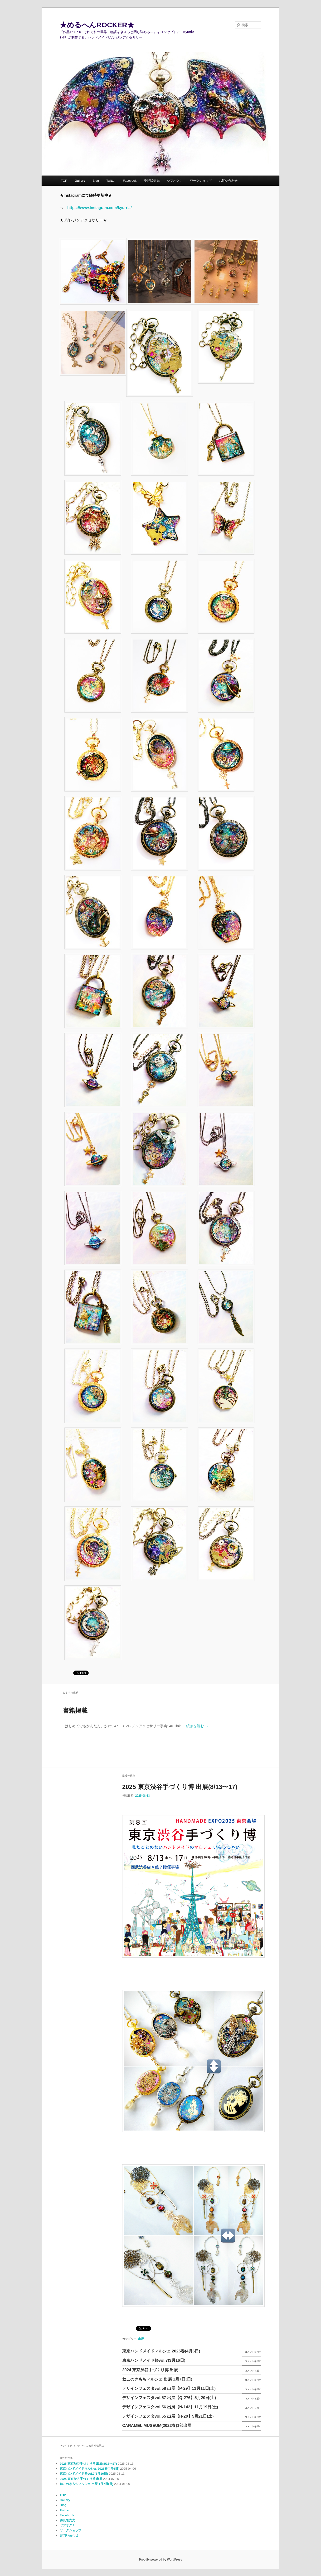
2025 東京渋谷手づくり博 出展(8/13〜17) (179, 1786)
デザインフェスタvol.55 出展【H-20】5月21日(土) (168, 2416)
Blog (96, 180)
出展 (141, 2339)
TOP (64, 180)
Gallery (80, 180)
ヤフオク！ (174, 180)
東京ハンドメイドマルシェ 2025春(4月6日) (161, 2351)
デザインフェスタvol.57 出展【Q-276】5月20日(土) (169, 2397)
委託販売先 (152, 180)
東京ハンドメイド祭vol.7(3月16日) (153, 2360)
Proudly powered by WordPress (160, 2559)
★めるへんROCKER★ (97, 25)
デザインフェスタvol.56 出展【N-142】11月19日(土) (170, 2407)
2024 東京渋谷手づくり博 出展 (150, 2370)
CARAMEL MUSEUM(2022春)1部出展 (157, 2425)
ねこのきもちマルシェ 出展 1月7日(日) (157, 2379)
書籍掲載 (75, 1710)
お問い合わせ (228, 180)
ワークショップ (201, 180)
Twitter (110, 180)
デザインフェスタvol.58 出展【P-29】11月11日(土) (169, 2388)
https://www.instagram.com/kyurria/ (99, 208)
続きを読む (197, 1726)
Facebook (129, 180)
